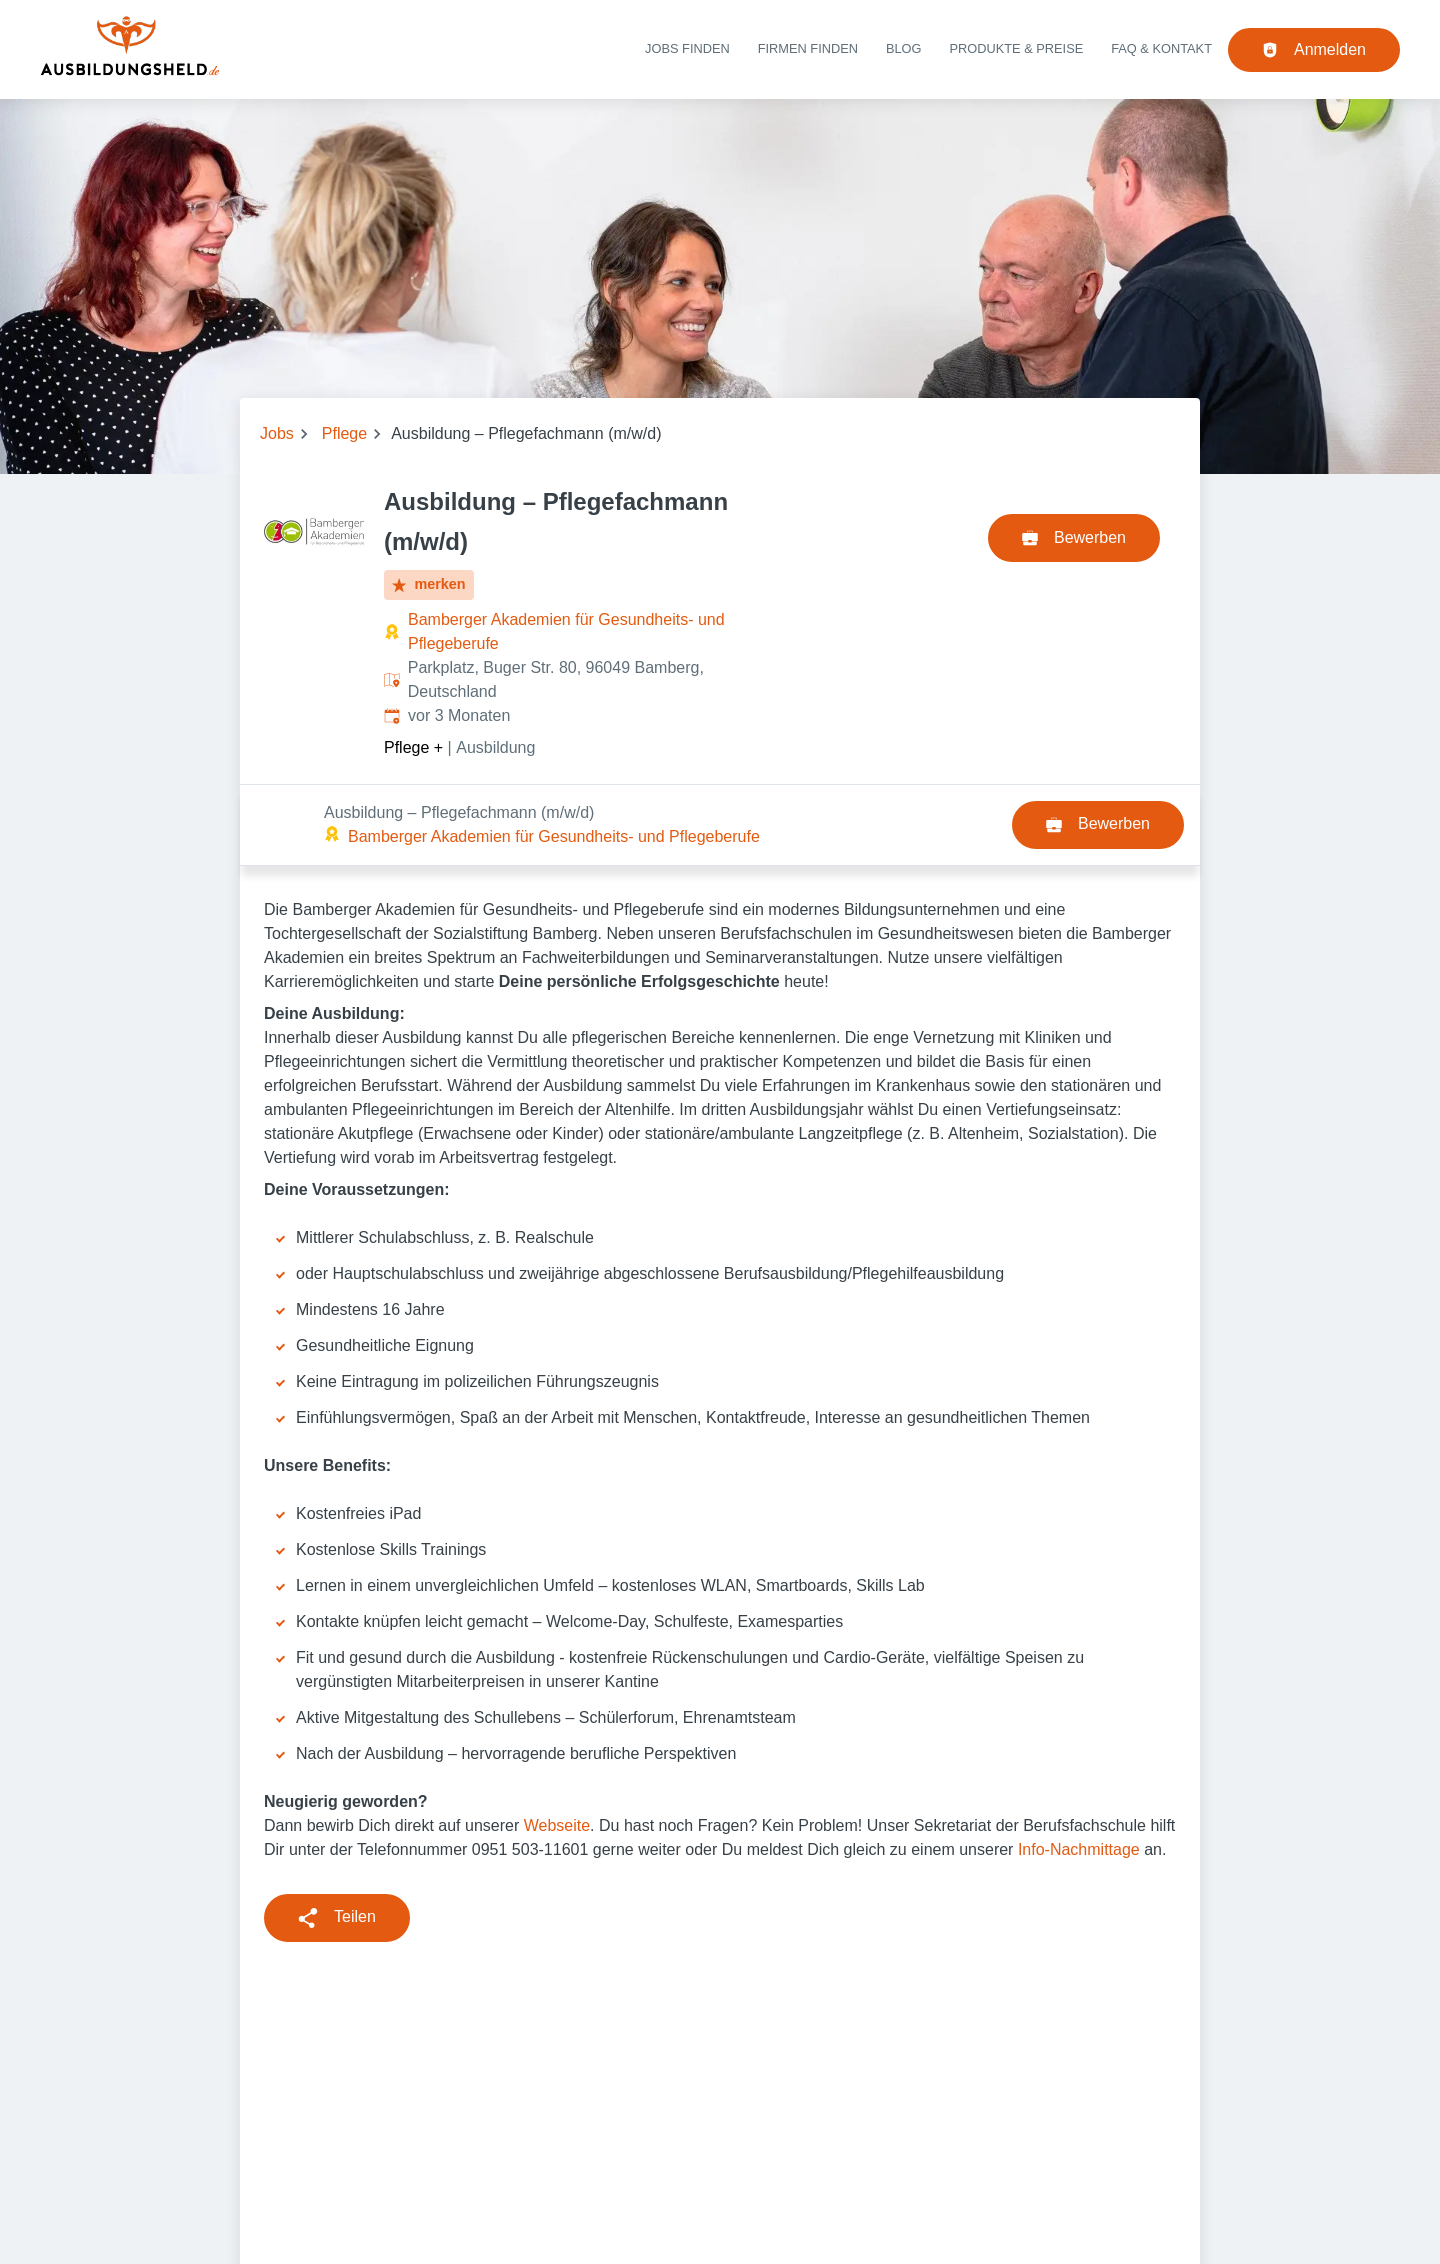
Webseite (557, 1744)
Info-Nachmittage (1079, 1768)
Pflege (344, 433)
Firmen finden (808, 48)
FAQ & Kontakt (1161, 48)
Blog (904, 48)
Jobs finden (687, 48)
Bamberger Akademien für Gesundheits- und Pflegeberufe (566, 631)
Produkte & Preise (1017, 48)
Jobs (277, 433)
